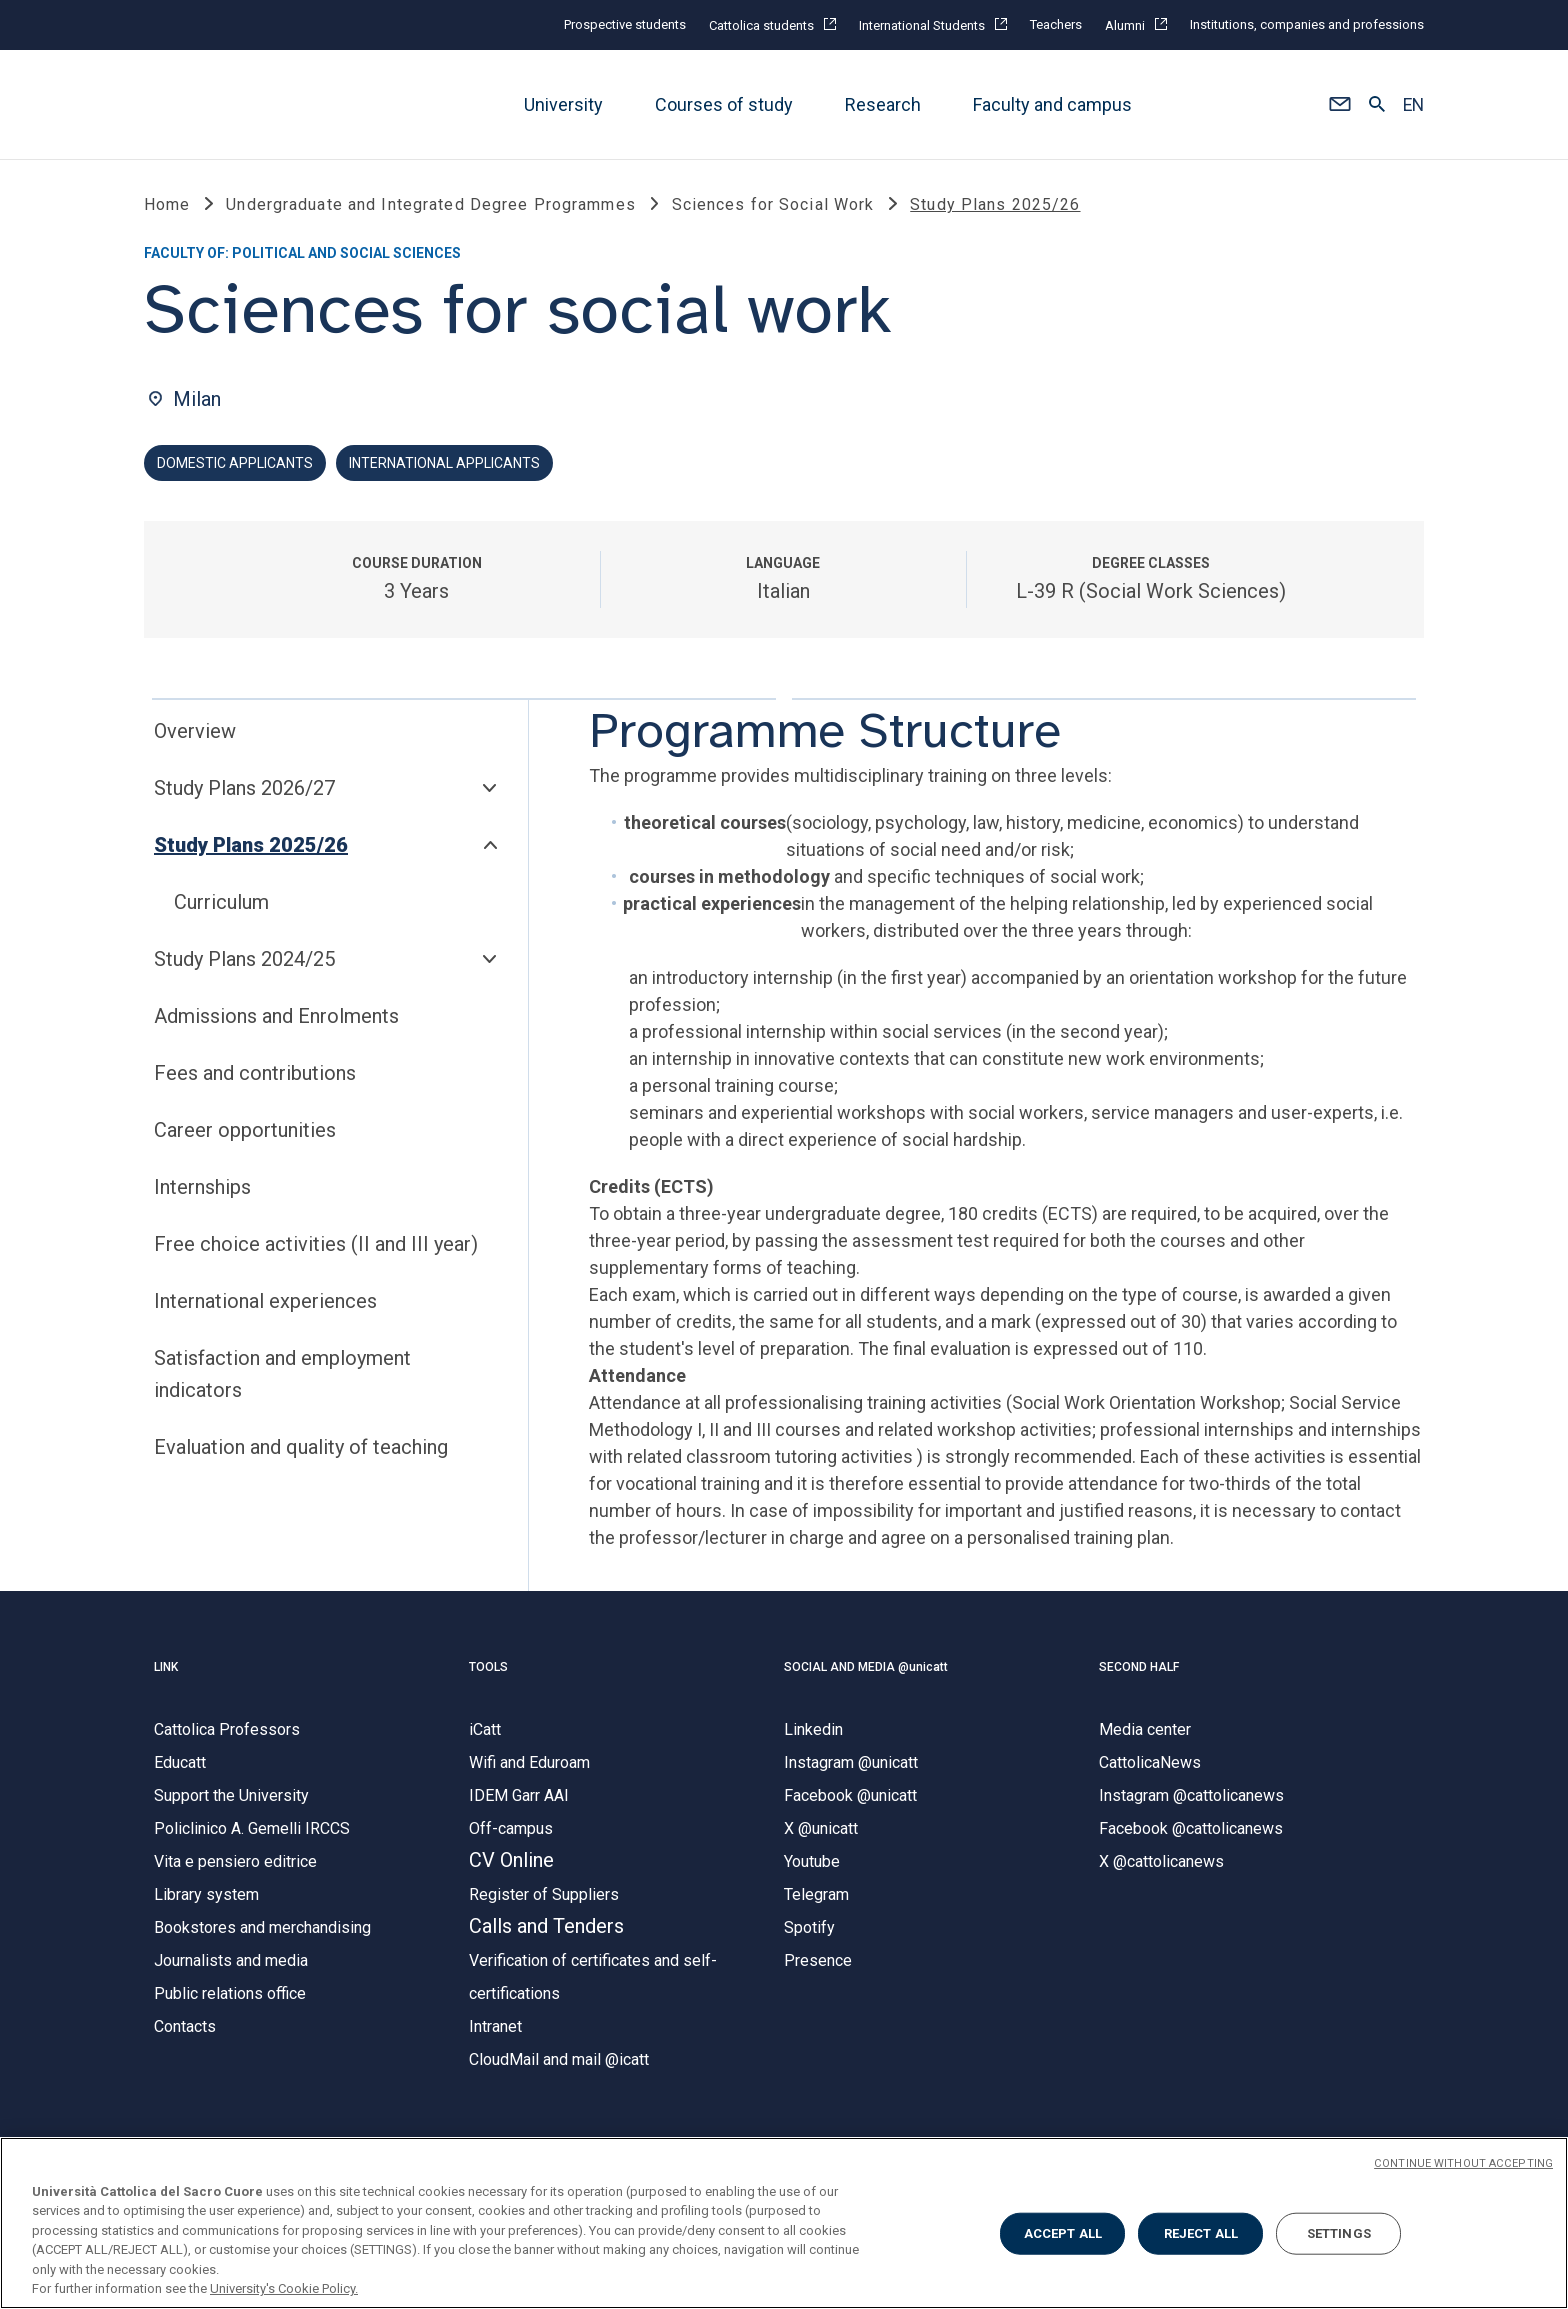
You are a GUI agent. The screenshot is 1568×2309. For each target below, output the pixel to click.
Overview (195, 733)
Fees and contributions (255, 1075)
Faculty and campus (1052, 104)
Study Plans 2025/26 (251, 847)
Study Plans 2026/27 (244, 790)
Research (883, 104)
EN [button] (1413, 105)
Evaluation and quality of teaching (301, 1449)
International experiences (265, 1303)
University (563, 104)
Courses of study (724, 104)
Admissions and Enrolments (276, 1018)
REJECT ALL (1201, 2233)
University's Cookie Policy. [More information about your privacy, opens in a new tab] (284, 2288)
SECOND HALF (1139, 1669)
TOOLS (488, 1669)
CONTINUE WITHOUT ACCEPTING (1463, 2163)
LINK (166, 1669)
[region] (784, 2223)
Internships (202, 1189)
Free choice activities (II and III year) (316, 1246)
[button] (1339, 105)
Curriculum (221, 904)
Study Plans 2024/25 (244, 961)
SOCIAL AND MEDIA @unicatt (866, 1669)
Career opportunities (245, 1132)
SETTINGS (1339, 2233)
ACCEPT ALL (1063, 2233)
